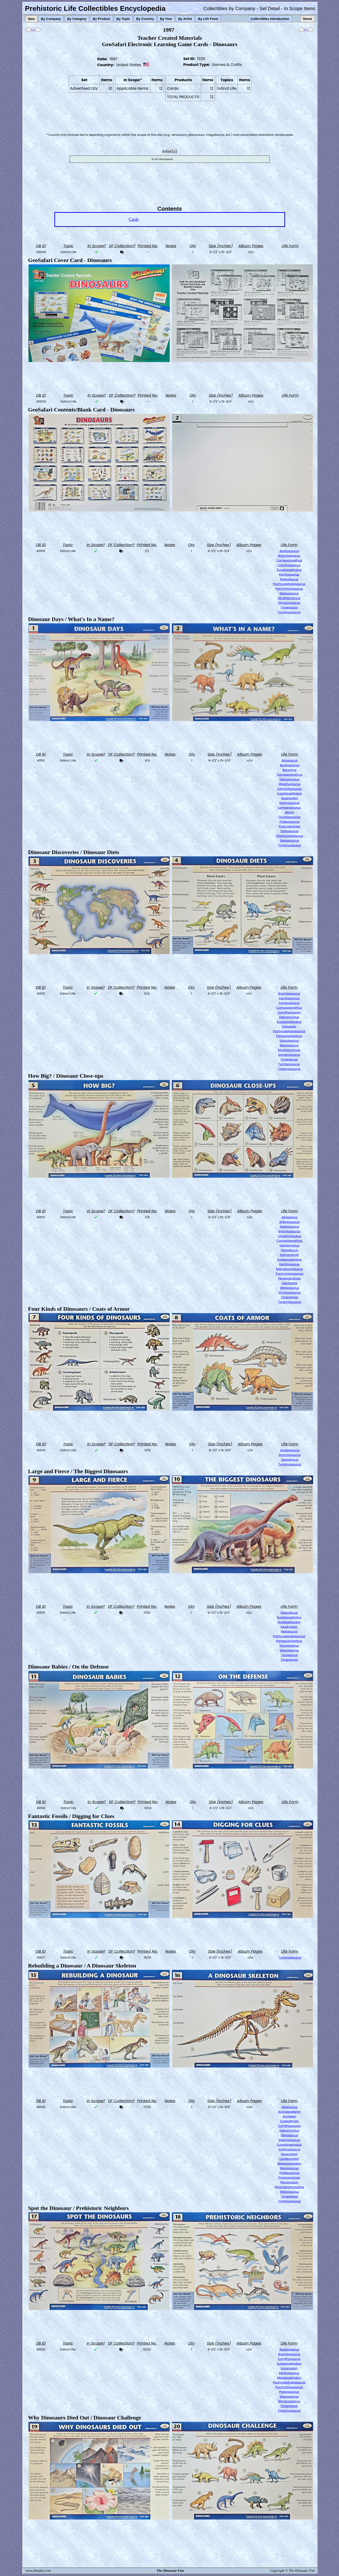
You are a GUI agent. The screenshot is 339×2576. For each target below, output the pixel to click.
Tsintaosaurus (289, 1064)
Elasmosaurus (289, 2140)
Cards (134, 219)
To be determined (162, 159)
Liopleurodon (289, 2159)
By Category (76, 19)
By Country (145, 19)
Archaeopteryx (289, 2111)
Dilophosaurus (289, 784)
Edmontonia (289, 1255)
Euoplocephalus (289, 570)
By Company (51, 19)
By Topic (123, 19)
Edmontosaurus (289, 788)
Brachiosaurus (289, 555)
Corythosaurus (289, 565)
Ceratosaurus (289, 1003)
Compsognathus (289, 560)
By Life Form (208, 19)
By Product (101, 19)
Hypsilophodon (289, 1622)
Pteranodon (289, 2182)
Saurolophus (289, 1040)
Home (307, 19)
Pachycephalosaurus (289, 584)
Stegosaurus (289, 593)
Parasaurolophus (289, 1036)
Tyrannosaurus (289, 612)
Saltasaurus (289, 831)
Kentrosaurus (289, 574)
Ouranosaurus (289, 817)
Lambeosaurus (289, 807)
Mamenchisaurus (289, 1269)
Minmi (289, 812)
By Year (166, 19)
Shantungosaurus (289, 836)
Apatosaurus (289, 551)
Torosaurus (289, 1655)
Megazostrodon (289, 2163)
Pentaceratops (289, 1278)
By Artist (185, 19)
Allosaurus (289, 760)
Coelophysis (289, 2121)
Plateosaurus (289, 821)
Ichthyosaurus (289, 2149)
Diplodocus (289, 1250)
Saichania (289, 1283)
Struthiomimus (289, 598)
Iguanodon (289, 798)
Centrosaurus (289, 998)
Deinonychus (289, 779)
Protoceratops (289, 826)
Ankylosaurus (289, 1222)
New (31, 19)
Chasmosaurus (289, 1236)
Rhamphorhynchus (289, 2187)
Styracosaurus (289, 603)
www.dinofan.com (38, 2570)
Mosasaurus (289, 2168)
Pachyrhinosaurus (289, 588)
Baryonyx (289, 770)
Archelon (289, 2116)
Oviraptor (289, 1026)
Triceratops (289, 607)
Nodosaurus (289, 579)
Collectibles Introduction (270, 19)
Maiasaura (289, 1631)
